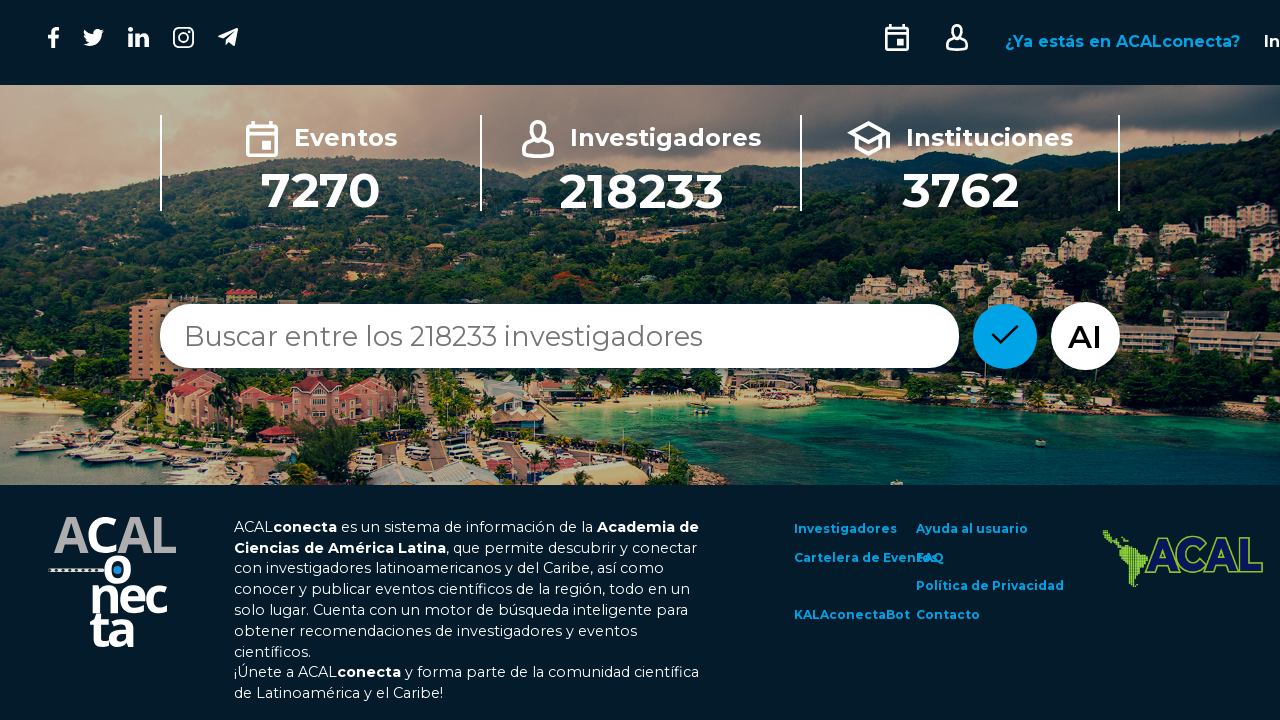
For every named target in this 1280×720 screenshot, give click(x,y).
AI (1085, 336)
